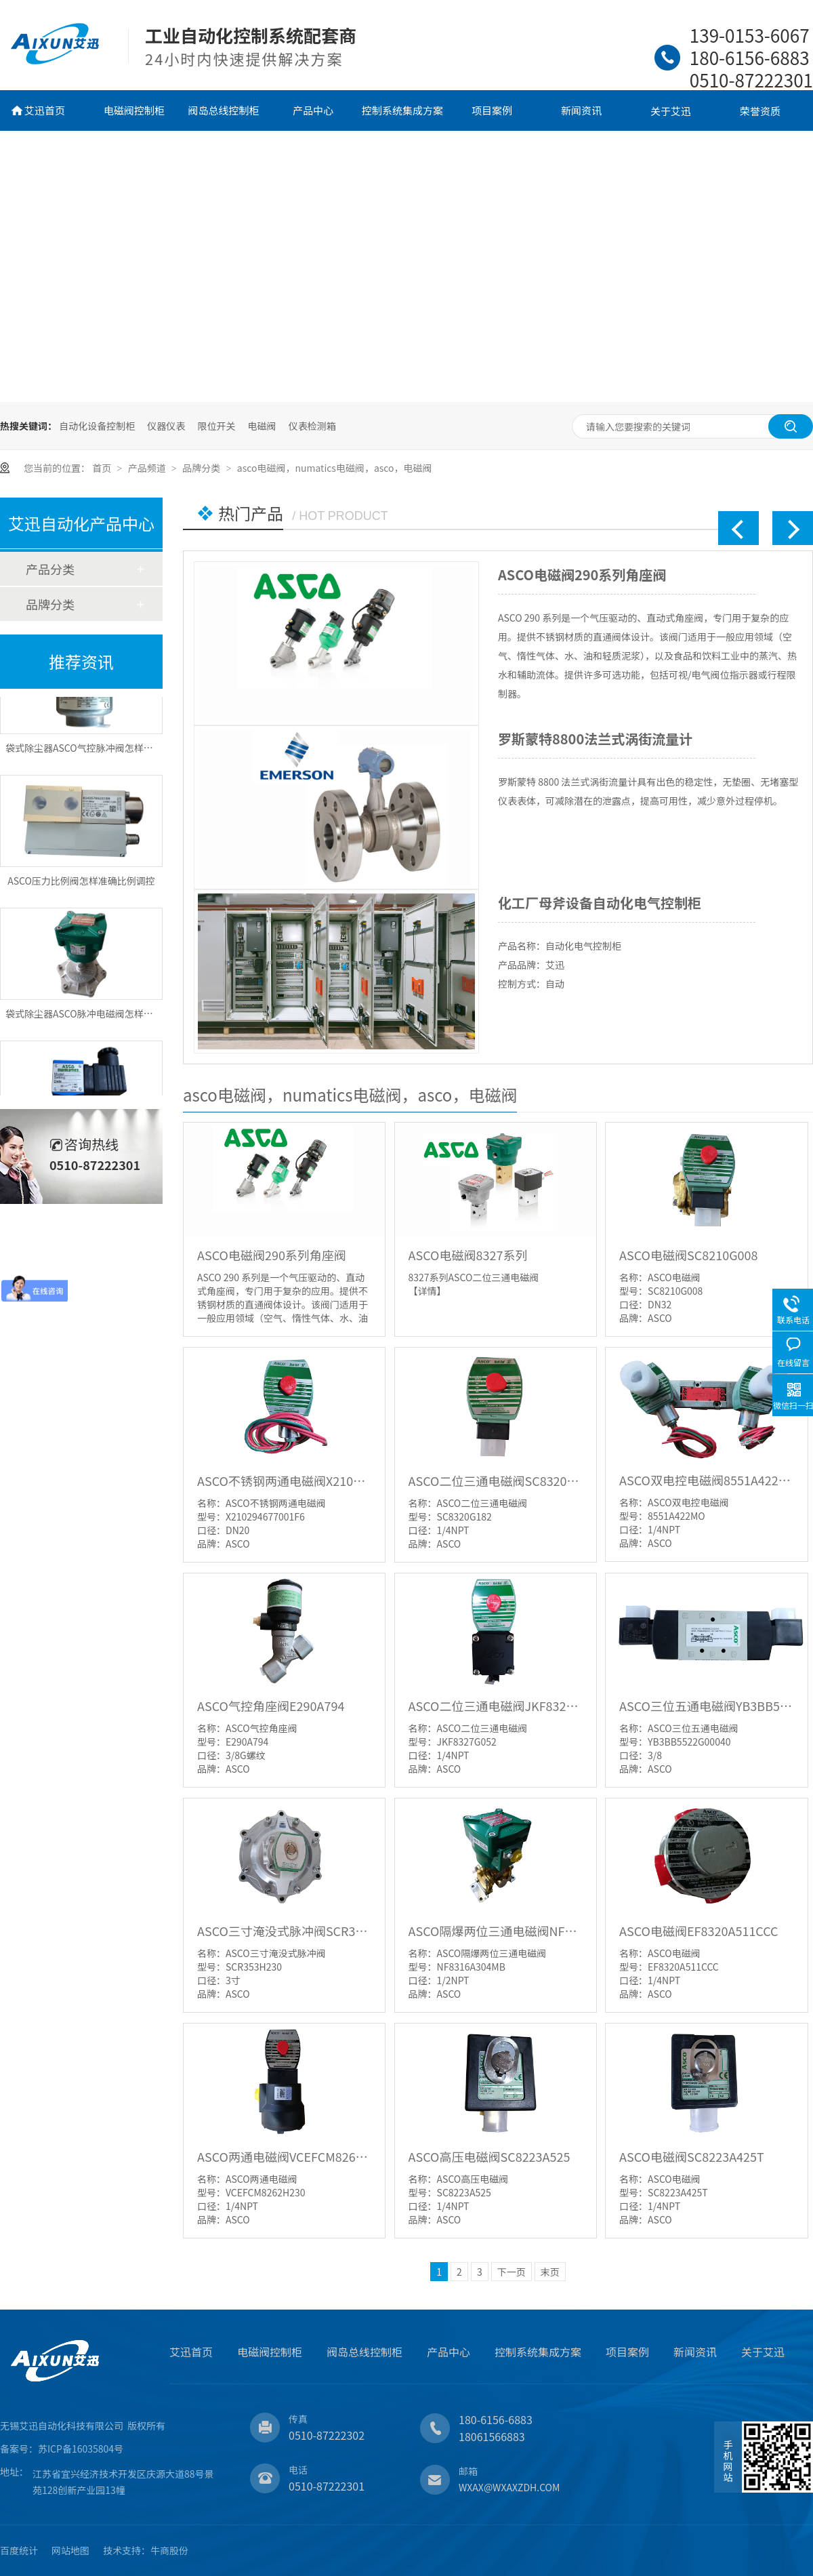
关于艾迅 (670, 111)
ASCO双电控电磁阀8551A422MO (706, 1480)
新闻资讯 (581, 110)
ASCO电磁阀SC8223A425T (691, 2156)
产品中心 (313, 110)
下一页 (511, 2271)
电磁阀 (262, 425)
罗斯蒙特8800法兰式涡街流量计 (595, 738)
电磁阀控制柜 (134, 110)
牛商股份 (169, 2550)
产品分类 (50, 569)
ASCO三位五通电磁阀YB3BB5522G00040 (706, 1705)
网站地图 (70, 2550)
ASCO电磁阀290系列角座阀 (582, 574)
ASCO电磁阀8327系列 (468, 1255)
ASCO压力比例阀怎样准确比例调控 (81, 888)
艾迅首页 (44, 110)
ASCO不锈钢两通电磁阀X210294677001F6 (284, 1480)
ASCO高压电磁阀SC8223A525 (489, 2156)
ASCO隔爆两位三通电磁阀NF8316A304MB (496, 1930)
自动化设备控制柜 (97, 425)
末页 (550, 2271)
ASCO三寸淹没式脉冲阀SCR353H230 (284, 1930)
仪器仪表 (166, 425)
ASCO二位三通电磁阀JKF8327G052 (496, 1705)
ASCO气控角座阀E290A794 (270, 1705)
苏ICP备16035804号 (80, 2448)
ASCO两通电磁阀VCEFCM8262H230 (284, 2156)
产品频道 (148, 468)
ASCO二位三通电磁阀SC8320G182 (496, 1480)
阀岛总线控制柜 (223, 110)
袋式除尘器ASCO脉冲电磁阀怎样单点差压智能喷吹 (112, 1021)
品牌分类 (202, 468)
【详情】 (427, 1290)
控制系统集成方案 (402, 110)
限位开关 (216, 425)
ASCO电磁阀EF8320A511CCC (698, 1930)
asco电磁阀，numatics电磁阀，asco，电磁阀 (334, 468)
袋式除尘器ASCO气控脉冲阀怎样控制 (84, 755)
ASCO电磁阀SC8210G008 (688, 1255)
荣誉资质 (760, 111)
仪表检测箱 (312, 425)
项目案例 (492, 110)
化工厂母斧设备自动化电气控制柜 (599, 902)
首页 (102, 468)
